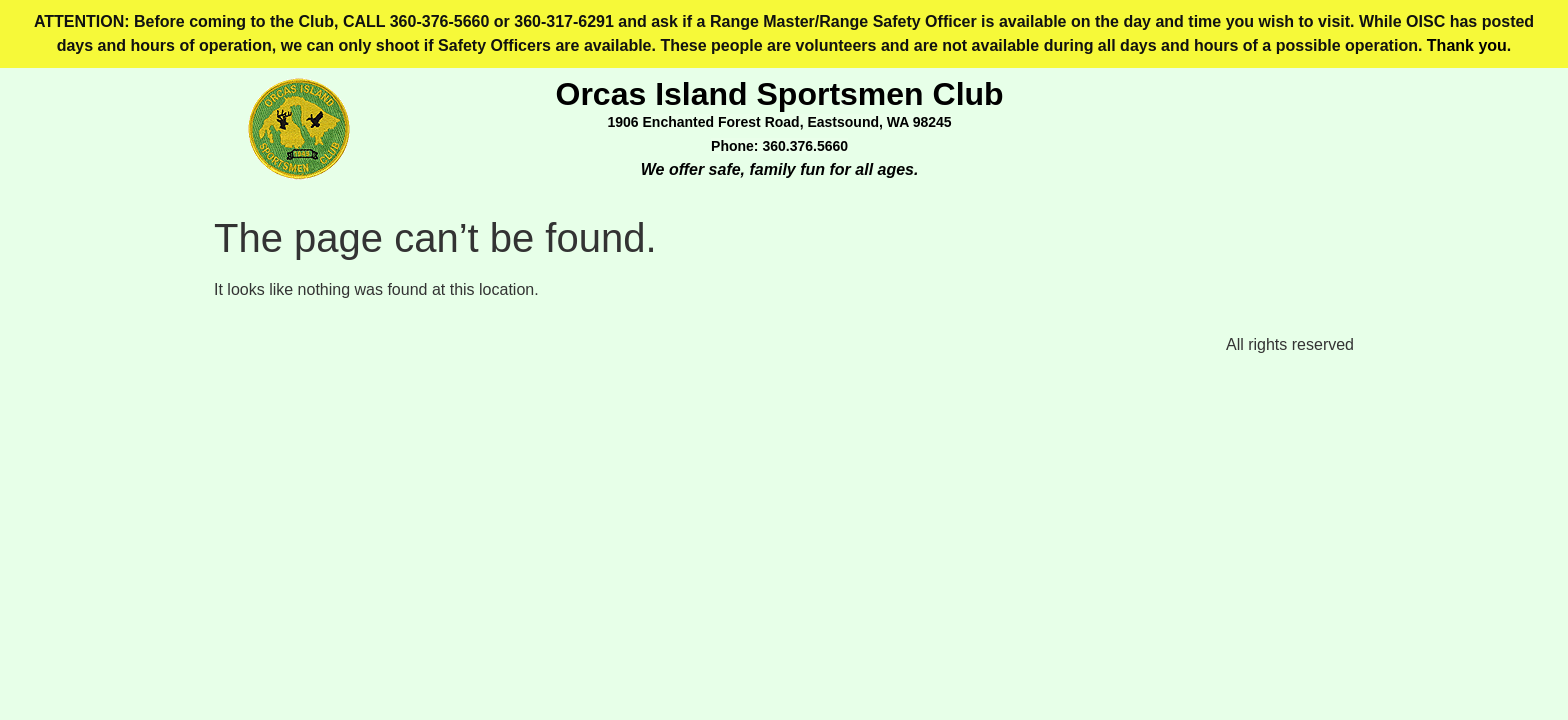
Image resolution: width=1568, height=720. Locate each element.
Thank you (1467, 45)
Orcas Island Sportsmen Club (780, 94)
